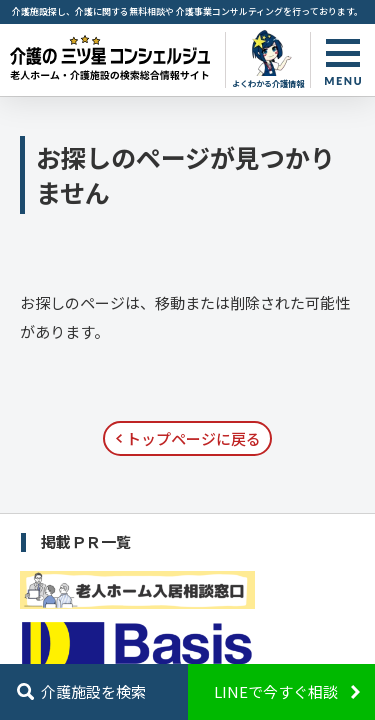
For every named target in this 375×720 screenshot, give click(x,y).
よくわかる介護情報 (268, 82)
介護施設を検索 (93, 691)
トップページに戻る (193, 438)
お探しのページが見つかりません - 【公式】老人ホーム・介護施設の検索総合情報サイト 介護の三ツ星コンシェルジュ (110, 58)
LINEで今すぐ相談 (276, 691)
